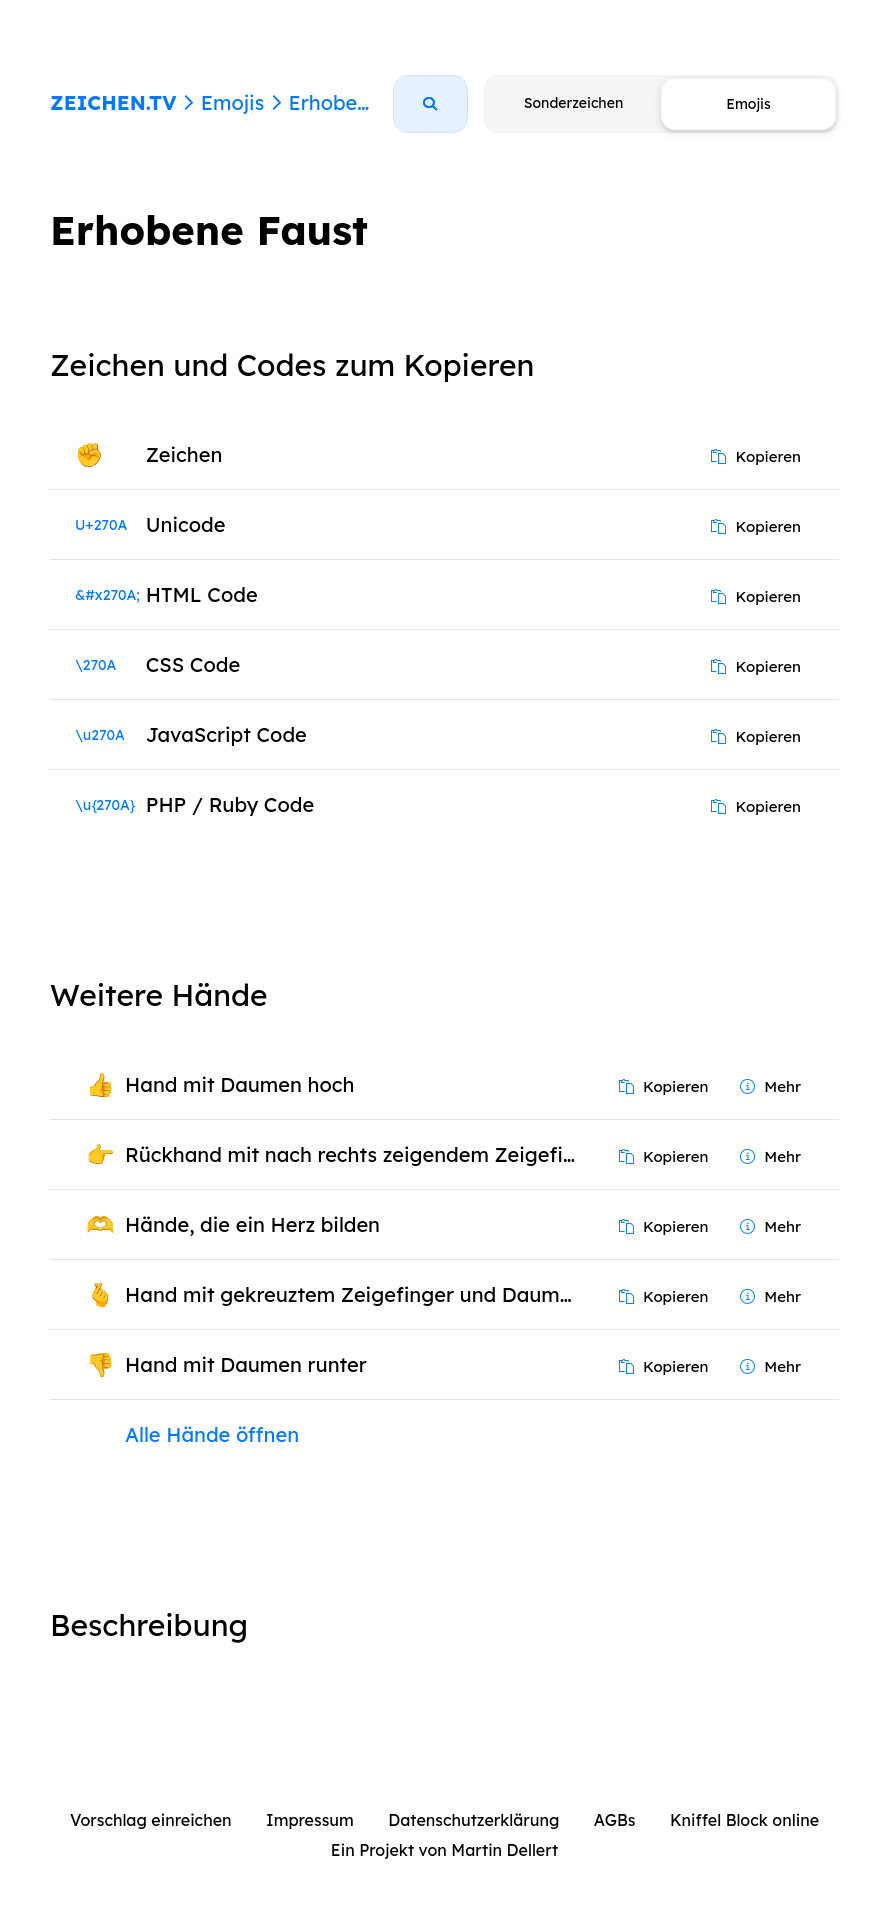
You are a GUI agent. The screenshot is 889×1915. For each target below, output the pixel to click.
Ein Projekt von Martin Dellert (444, 1850)
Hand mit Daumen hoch (239, 1084)
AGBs (615, 1820)
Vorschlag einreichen (151, 1820)
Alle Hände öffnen (212, 1434)
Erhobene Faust (364, 102)
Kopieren (756, 456)
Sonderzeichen (573, 103)
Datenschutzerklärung (473, 1820)
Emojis (232, 102)
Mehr (770, 1086)
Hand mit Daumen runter (246, 1364)
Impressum (310, 1820)
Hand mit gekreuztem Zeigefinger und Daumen (354, 1294)
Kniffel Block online (744, 1820)
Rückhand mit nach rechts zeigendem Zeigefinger (357, 1154)
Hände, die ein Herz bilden (252, 1224)
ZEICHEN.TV (113, 102)
